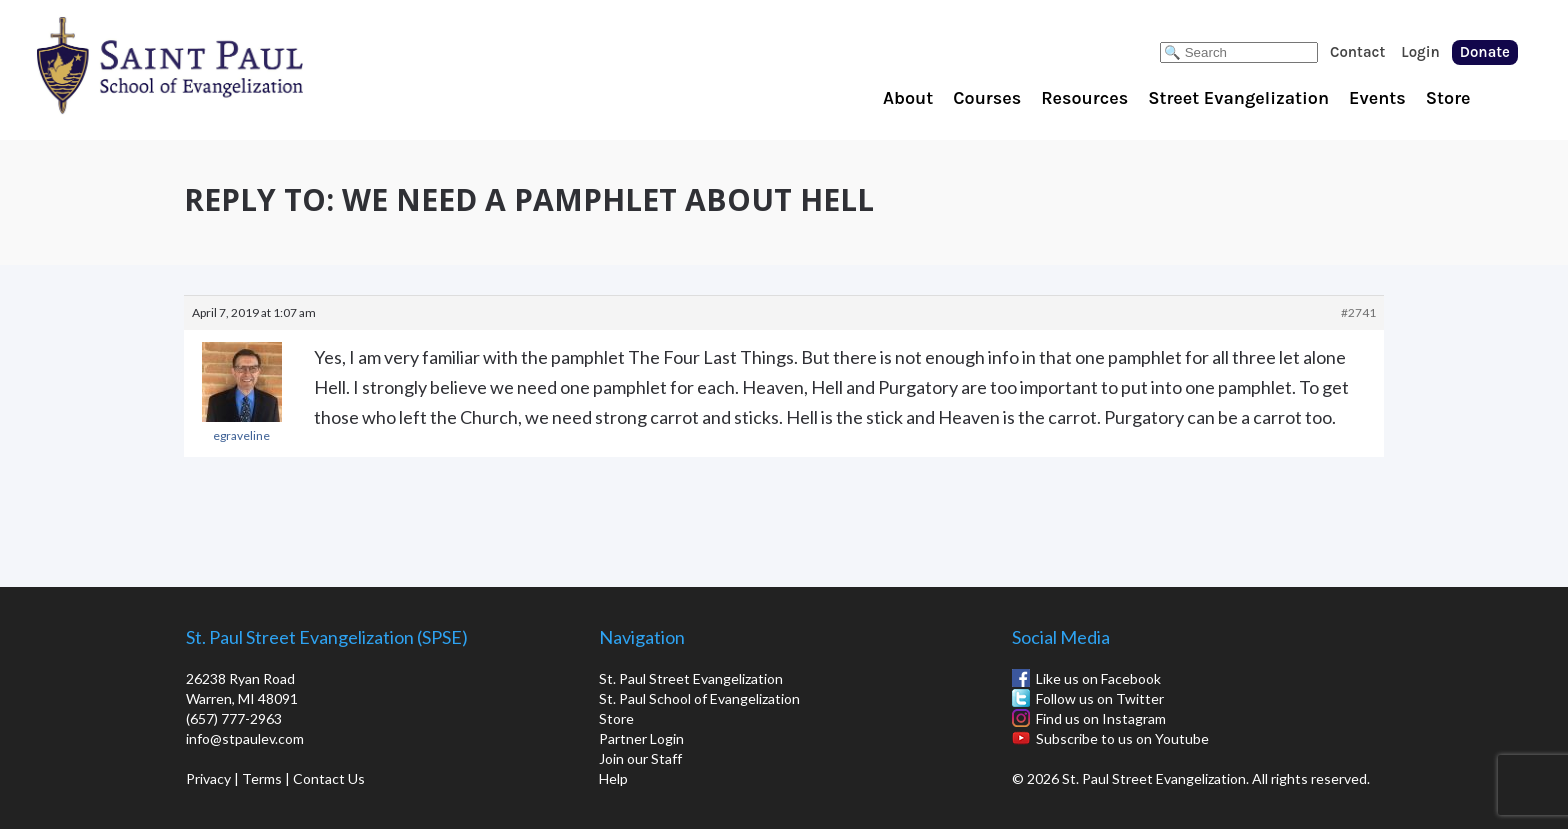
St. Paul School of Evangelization (210, 65)
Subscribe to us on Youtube (1122, 738)
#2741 (1358, 312)
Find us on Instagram (1101, 718)
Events (1377, 98)
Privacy (208, 778)
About (908, 98)
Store (1448, 98)
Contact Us (329, 778)
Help (613, 778)
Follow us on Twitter (1100, 698)
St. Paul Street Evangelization (691, 678)
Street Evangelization (1238, 98)
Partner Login (641, 738)
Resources (1084, 98)
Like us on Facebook (1098, 678)
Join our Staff (640, 758)
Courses (987, 98)
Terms (262, 778)
